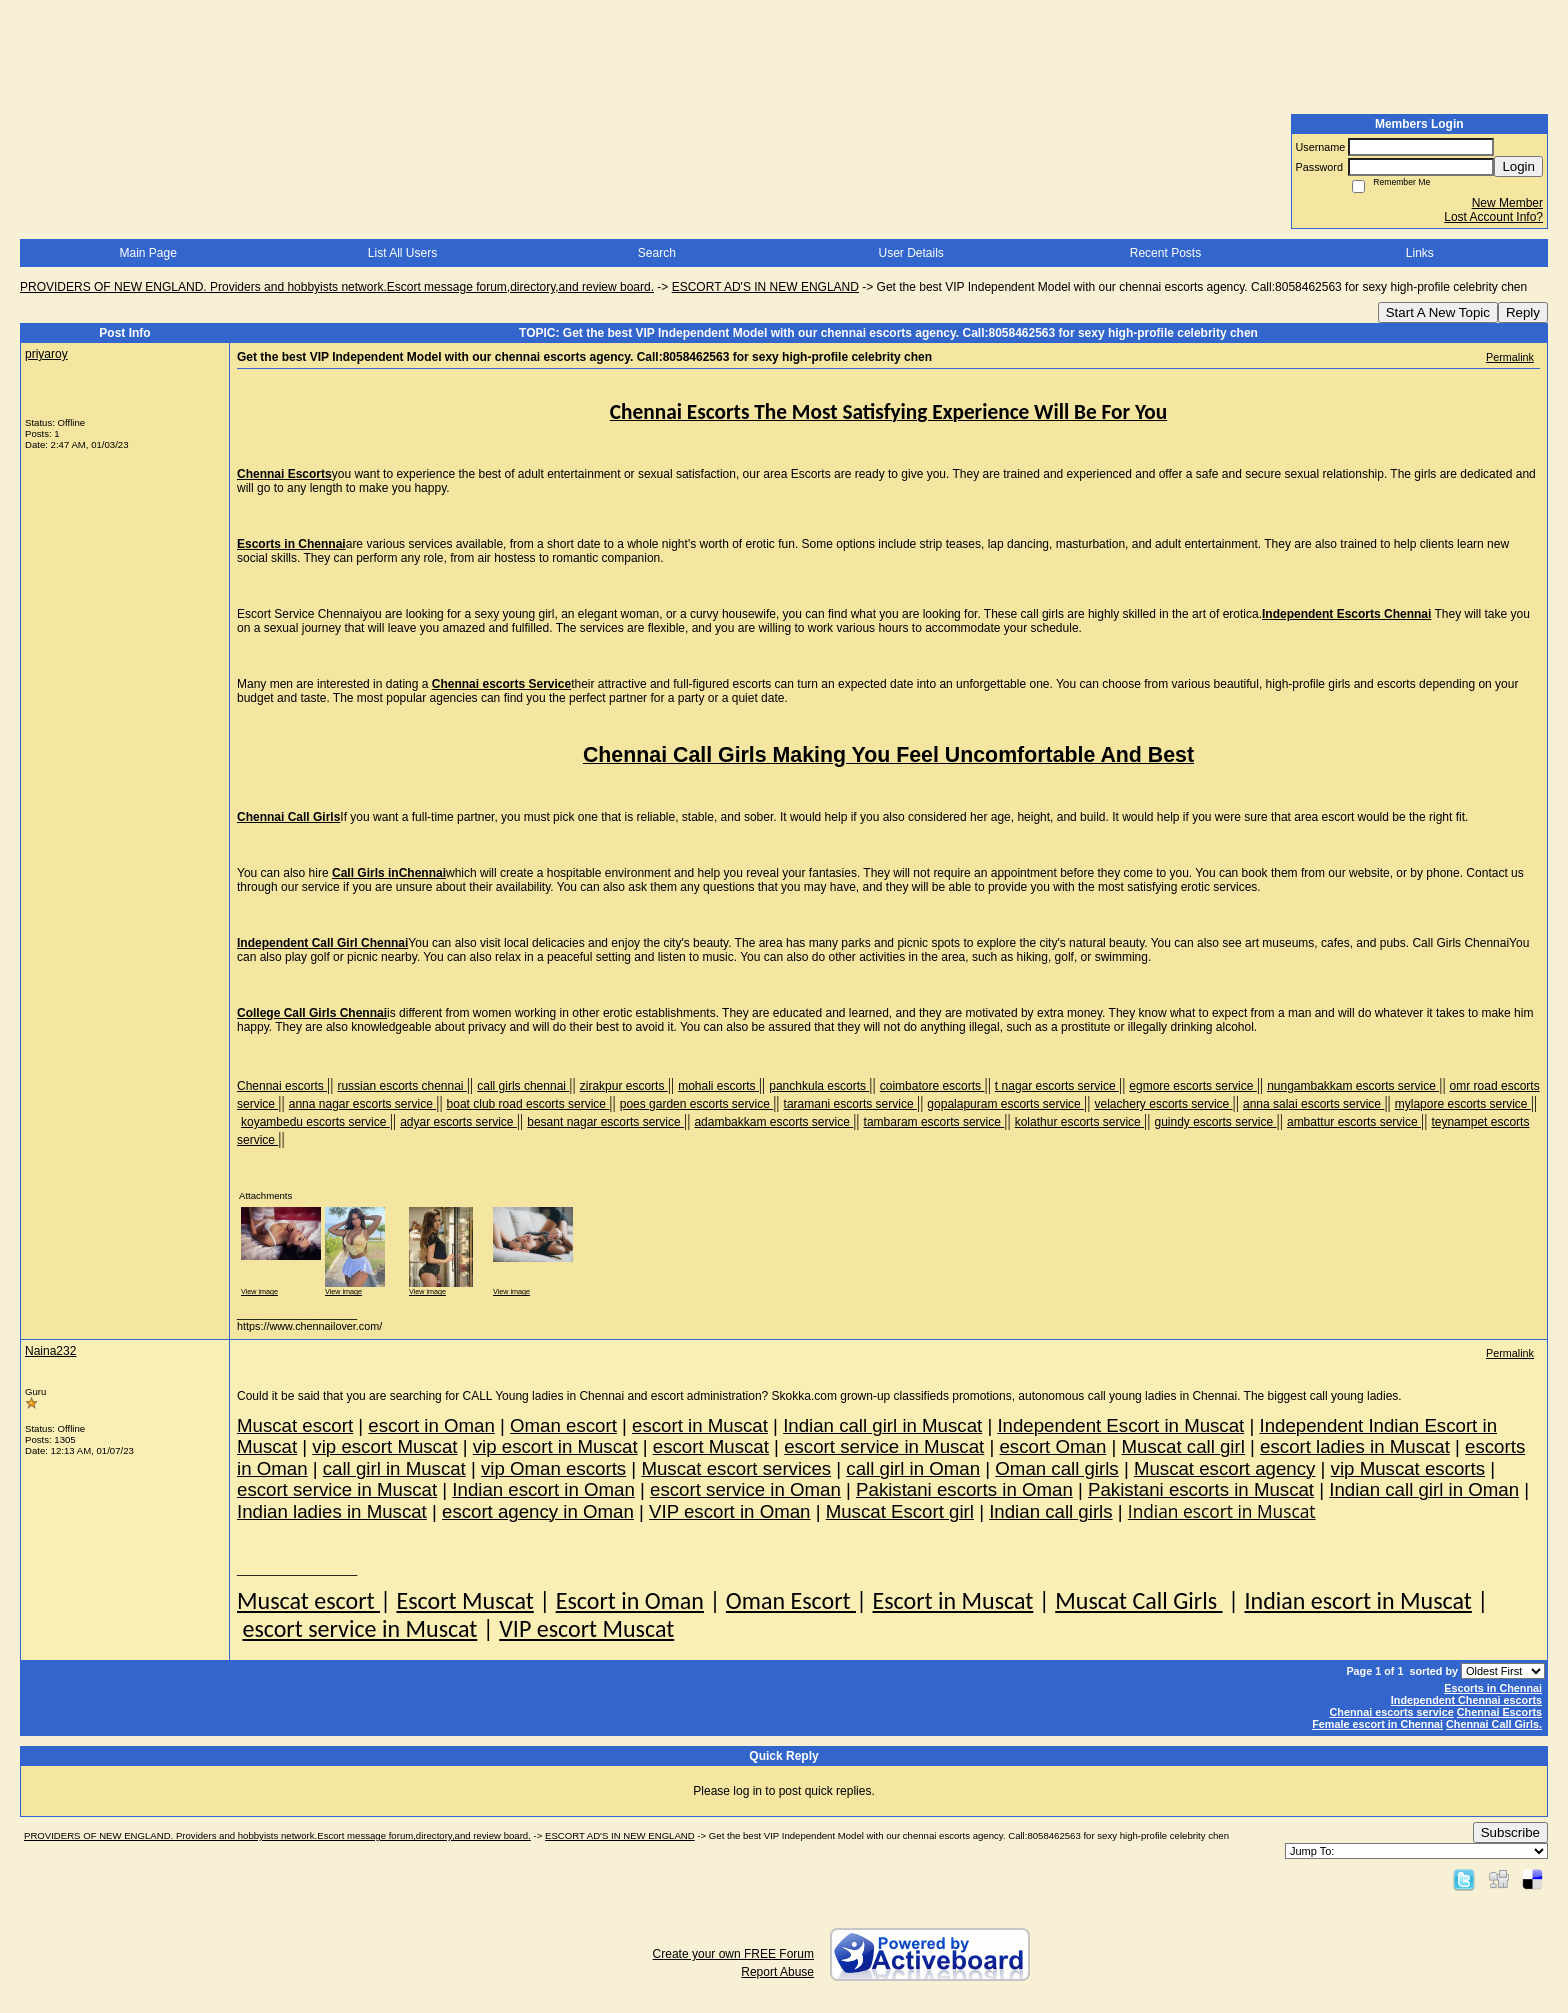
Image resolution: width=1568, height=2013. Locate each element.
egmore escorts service (1192, 1086)
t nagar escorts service (1057, 1086)
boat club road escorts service (528, 1104)
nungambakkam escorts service (1353, 1086)
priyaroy (46, 354)
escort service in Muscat (359, 1628)
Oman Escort (791, 1600)
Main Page (147, 253)
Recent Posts (1165, 253)
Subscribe (1510, 1832)
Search (657, 253)
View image (259, 1291)
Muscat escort (308, 1600)
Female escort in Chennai (1377, 1724)
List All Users (402, 253)
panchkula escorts (819, 1086)
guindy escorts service (1215, 1122)
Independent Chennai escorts (1466, 1700)
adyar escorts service (458, 1122)
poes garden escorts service (696, 1104)
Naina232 (50, 1351)
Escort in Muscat (952, 1600)
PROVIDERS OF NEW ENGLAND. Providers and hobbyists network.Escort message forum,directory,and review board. (337, 287)
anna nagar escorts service (362, 1104)
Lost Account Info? (1493, 217)
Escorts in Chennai (1493, 1688)
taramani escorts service (850, 1104)
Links (1420, 253)
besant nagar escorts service (605, 1122)
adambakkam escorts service (773, 1122)
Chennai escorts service (1392, 1712)
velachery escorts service (1164, 1104)
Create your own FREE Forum (733, 1954)
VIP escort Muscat (586, 1628)
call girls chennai (523, 1086)
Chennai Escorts (1499, 1712)
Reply (1523, 312)
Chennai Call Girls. (1494, 1724)
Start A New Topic (1438, 312)
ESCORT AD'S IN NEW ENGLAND (765, 287)
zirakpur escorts (624, 1086)
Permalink (1510, 357)
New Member (1507, 203)
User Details (910, 253)
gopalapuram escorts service (1005, 1104)
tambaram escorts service (934, 1122)
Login (1518, 166)
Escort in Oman (630, 1600)
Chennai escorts (282, 1086)
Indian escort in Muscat (1357, 1600)
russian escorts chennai (401, 1086)
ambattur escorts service (1354, 1122)
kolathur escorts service (1079, 1122)
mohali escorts (718, 1086)
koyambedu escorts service (315, 1122)
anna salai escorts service (1313, 1104)
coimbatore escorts (932, 1086)
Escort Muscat (464, 1600)
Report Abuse (777, 1972)
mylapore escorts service (1463, 1104)
